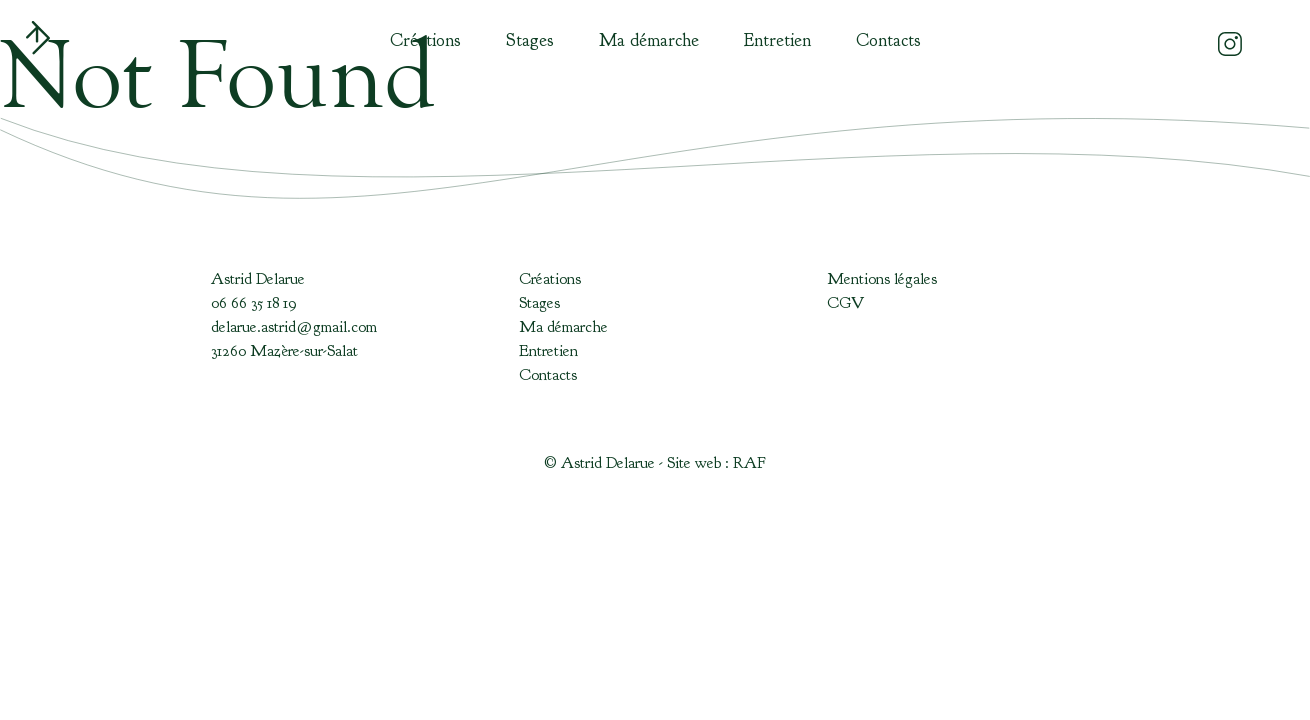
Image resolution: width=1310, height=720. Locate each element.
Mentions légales (882, 279)
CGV (845, 303)
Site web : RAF (716, 463)
